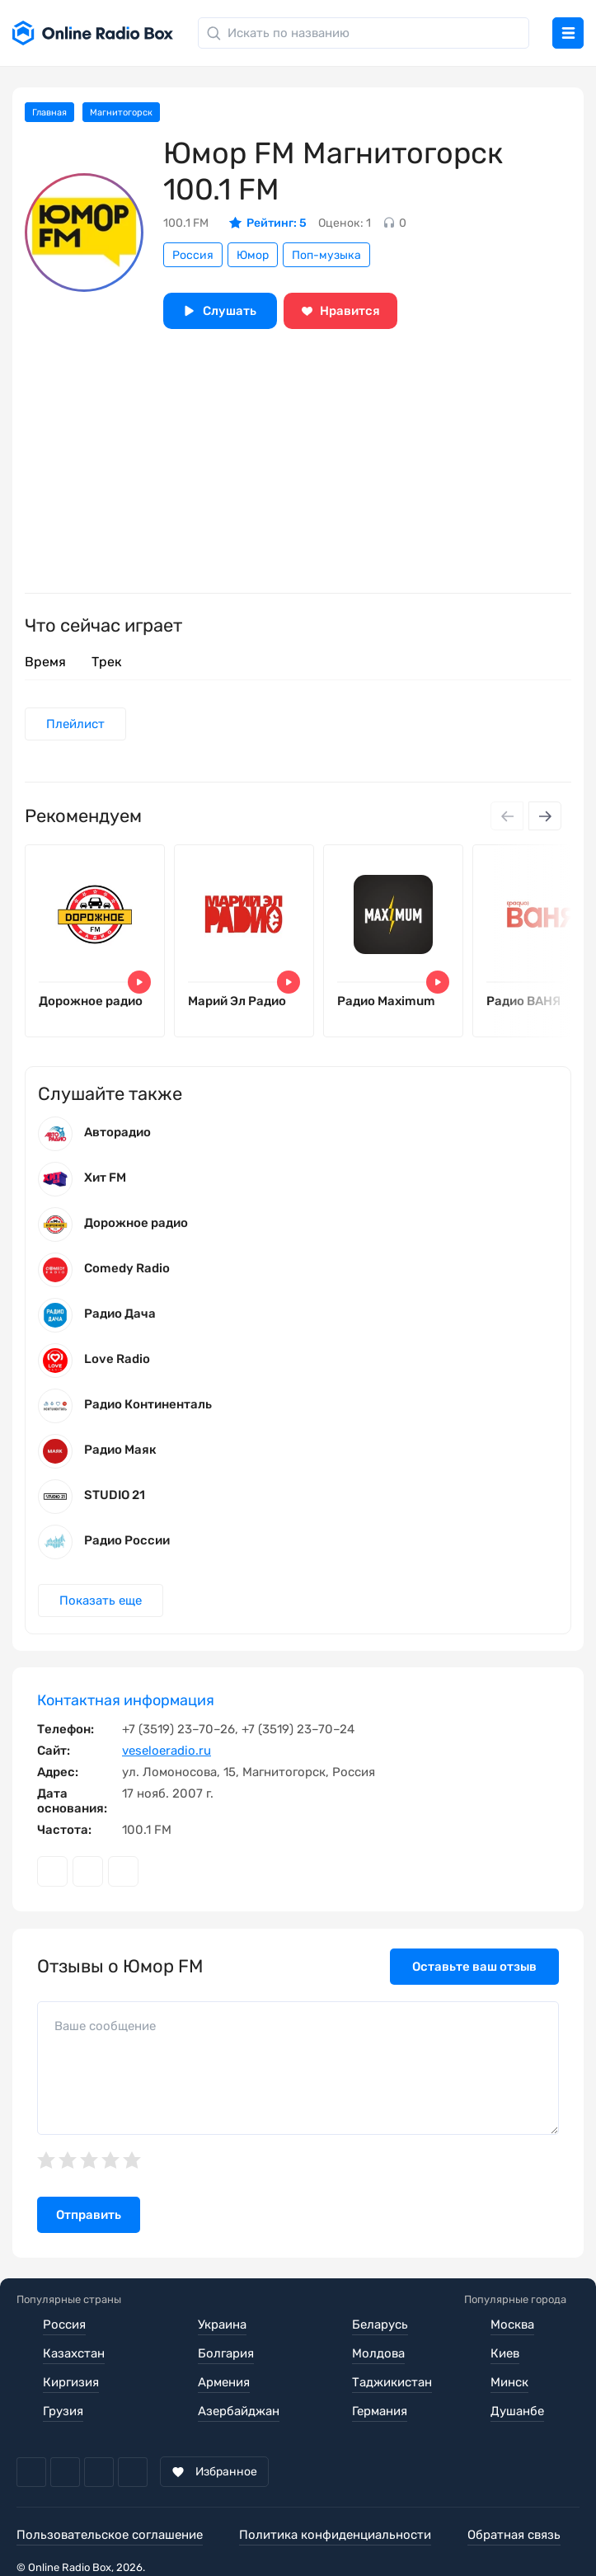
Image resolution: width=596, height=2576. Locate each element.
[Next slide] (544, 815)
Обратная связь (514, 2534)
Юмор (253, 255)
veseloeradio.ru (166, 1750)
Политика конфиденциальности (335, 2534)
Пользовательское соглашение (109, 2534)
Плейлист (75, 724)
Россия (193, 255)
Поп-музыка (326, 255)
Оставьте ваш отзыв (474, 1966)
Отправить (88, 2214)
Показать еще (100, 1600)
